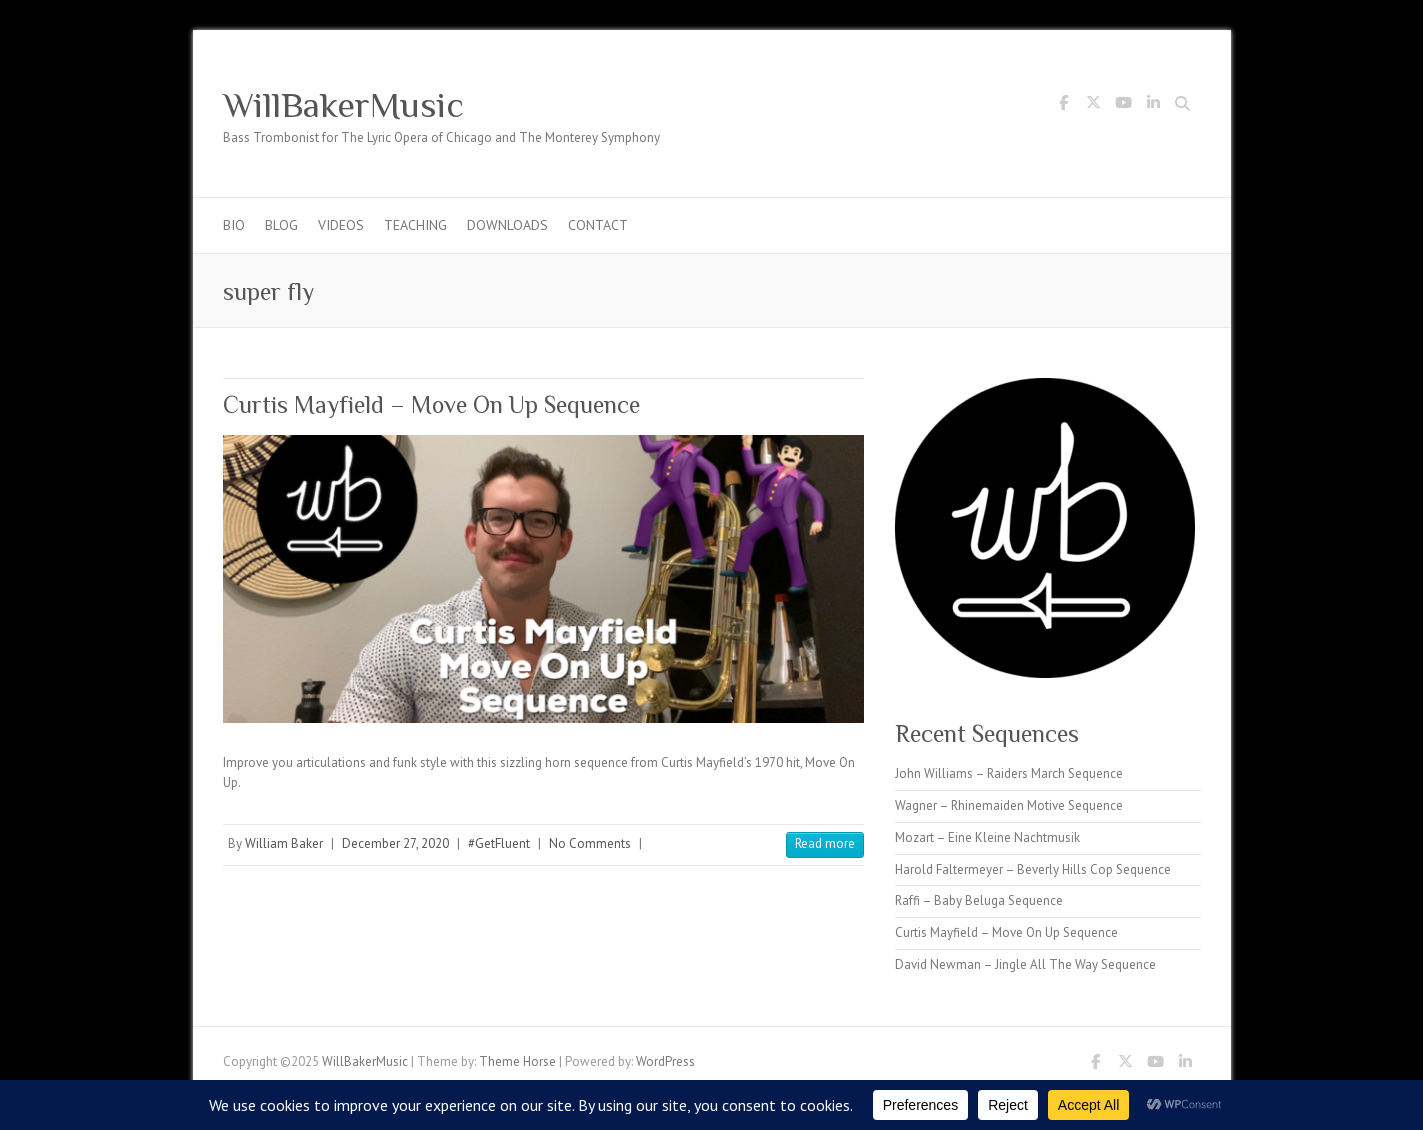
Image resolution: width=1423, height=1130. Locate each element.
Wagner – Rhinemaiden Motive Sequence (1009, 805)
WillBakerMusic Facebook (1064, 106)
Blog (281, 225)
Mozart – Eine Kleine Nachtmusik (987, 837)
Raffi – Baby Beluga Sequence (979, 900)
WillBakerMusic (343, 105)
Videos (341, 225)
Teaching (415, 225)
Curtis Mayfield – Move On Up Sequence (431, 404)
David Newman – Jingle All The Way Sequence (1025, 964)
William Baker (284, 843)
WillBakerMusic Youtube (1124, 106)
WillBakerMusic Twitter (1094, 106)
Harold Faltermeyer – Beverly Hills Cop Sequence (1033, 869)
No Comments (590, 843)
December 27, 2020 (395, 843)
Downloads (507, 225)
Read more (825, 843)
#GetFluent (499, 843)
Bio (234, 225)
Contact (598, 225)
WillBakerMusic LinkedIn (1154, 106)
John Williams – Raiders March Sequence (1009, 773)
